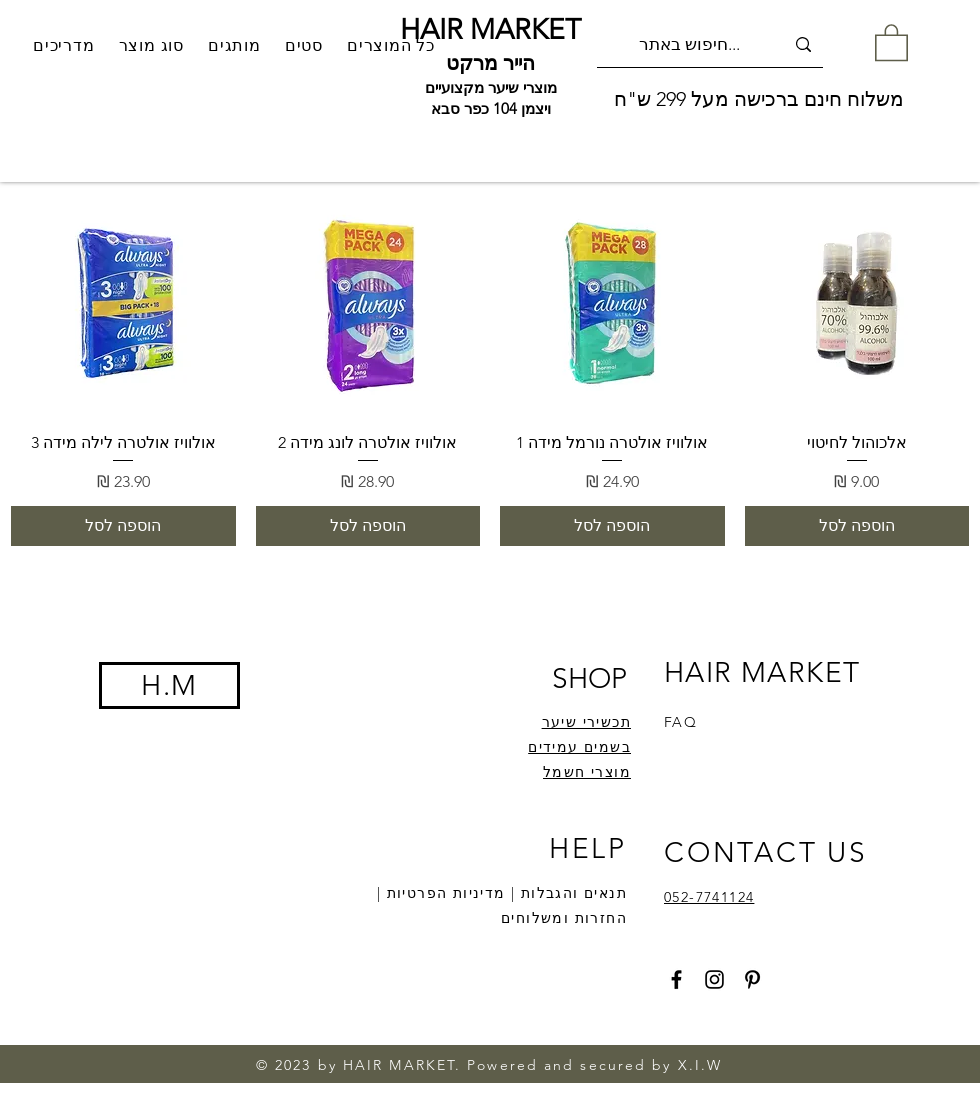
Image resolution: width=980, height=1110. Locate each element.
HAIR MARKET (490, 29)
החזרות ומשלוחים (564, 918)
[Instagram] (714, 979)
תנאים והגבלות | (566, 893)
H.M (169, 685)
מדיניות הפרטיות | (441, 893)
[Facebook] (676, 979)
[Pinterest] (752, 979)
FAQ (680, 722)
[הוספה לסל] (857, 526)
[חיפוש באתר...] (711, 44)
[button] (234, 45)
